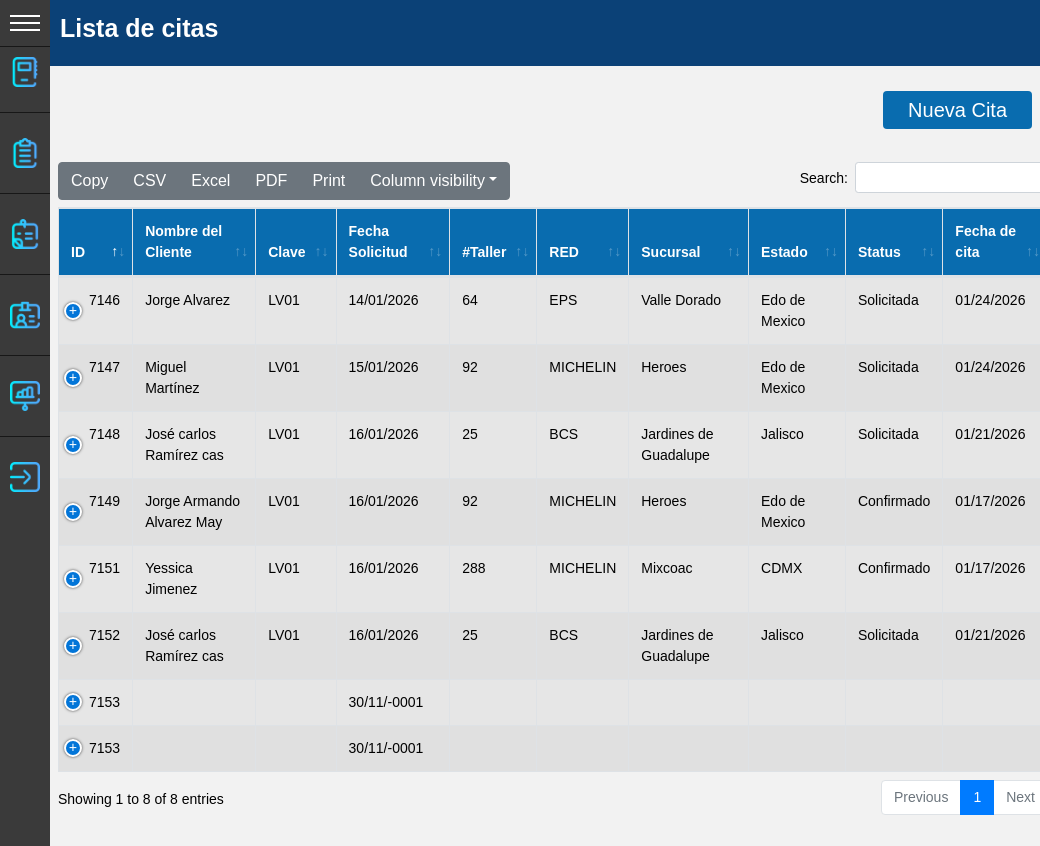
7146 (104, 300)
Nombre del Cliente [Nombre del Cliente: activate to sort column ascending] (183, 241)
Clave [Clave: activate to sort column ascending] (286, 252)
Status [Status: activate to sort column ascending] (879, 252)
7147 (104, 367)
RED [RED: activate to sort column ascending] (564, 252)
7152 (104, 635)
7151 (104, 568)
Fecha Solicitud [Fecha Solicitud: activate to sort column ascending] (378, 241)
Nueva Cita (957, 110)
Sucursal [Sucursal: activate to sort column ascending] (670, 252)
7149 (104, 501)
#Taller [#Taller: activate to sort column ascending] (484, 252)
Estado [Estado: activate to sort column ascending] (784, 252)
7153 (104, 702)
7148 (104, 434)
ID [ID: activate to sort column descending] (78, 252)
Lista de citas (139, 28)
